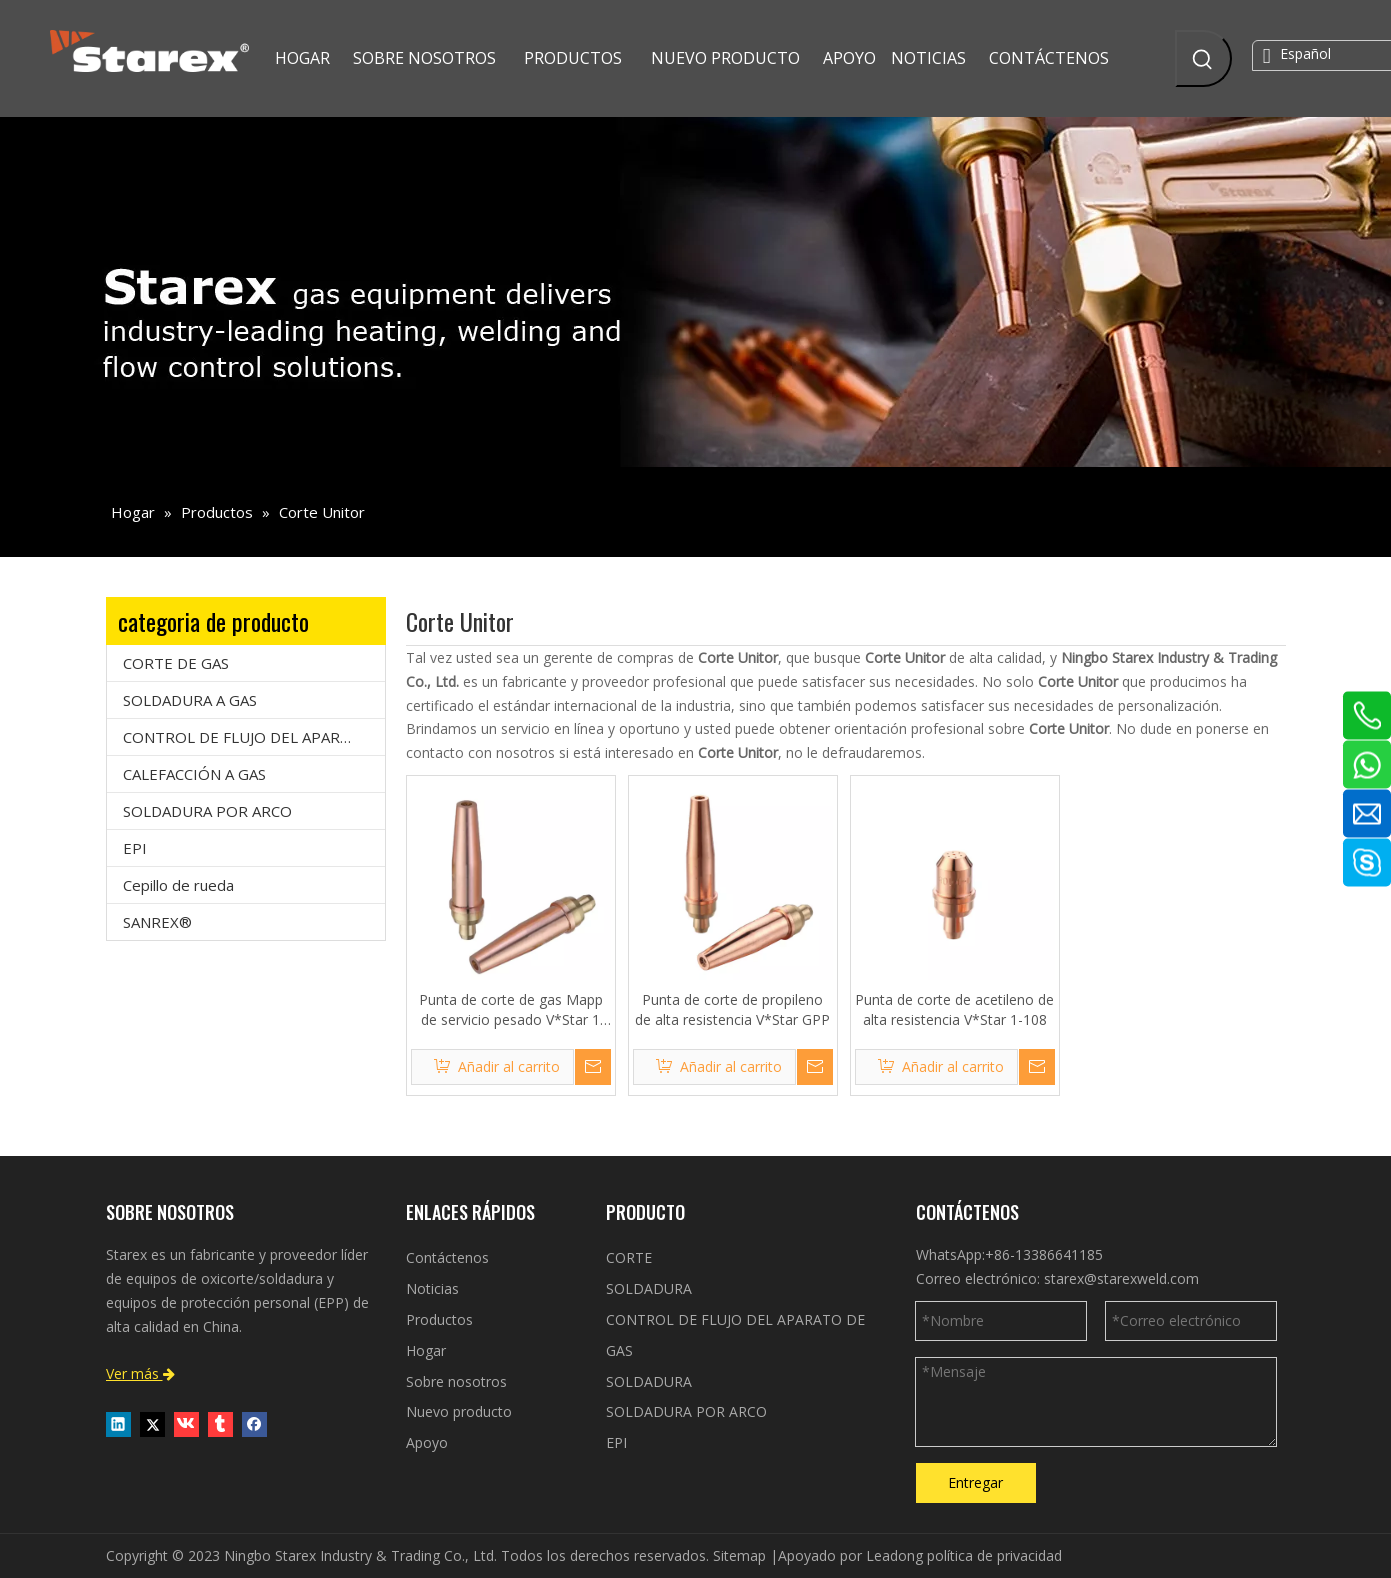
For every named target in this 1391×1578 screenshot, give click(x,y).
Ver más (140, 1373)
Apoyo (427, 1442)
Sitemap (739, 1555)
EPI (135, 848)
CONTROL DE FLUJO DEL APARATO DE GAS (254, 737)
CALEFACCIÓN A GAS (194, 774)
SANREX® (157, 922)
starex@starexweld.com (1121, 1278)
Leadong (894, 1555)
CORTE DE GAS (176, 663)
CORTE (629, 1257)
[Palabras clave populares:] (1203, 58)
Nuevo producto (459, 1411)
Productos (439, 1319)
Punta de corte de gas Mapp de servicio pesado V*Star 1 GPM (511, 1010)
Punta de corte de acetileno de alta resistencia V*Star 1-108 (954, 1009)
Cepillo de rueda (178, 885)
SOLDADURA (649, 1288)
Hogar (426, 1350)
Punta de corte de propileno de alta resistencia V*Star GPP (732, 1009)
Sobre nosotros (456, 1381)
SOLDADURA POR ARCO (207, 811)
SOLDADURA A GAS (190, 700)
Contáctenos (447, 1257)
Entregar (975, 1482)
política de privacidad (994, 1555)
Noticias (432, 1288)
